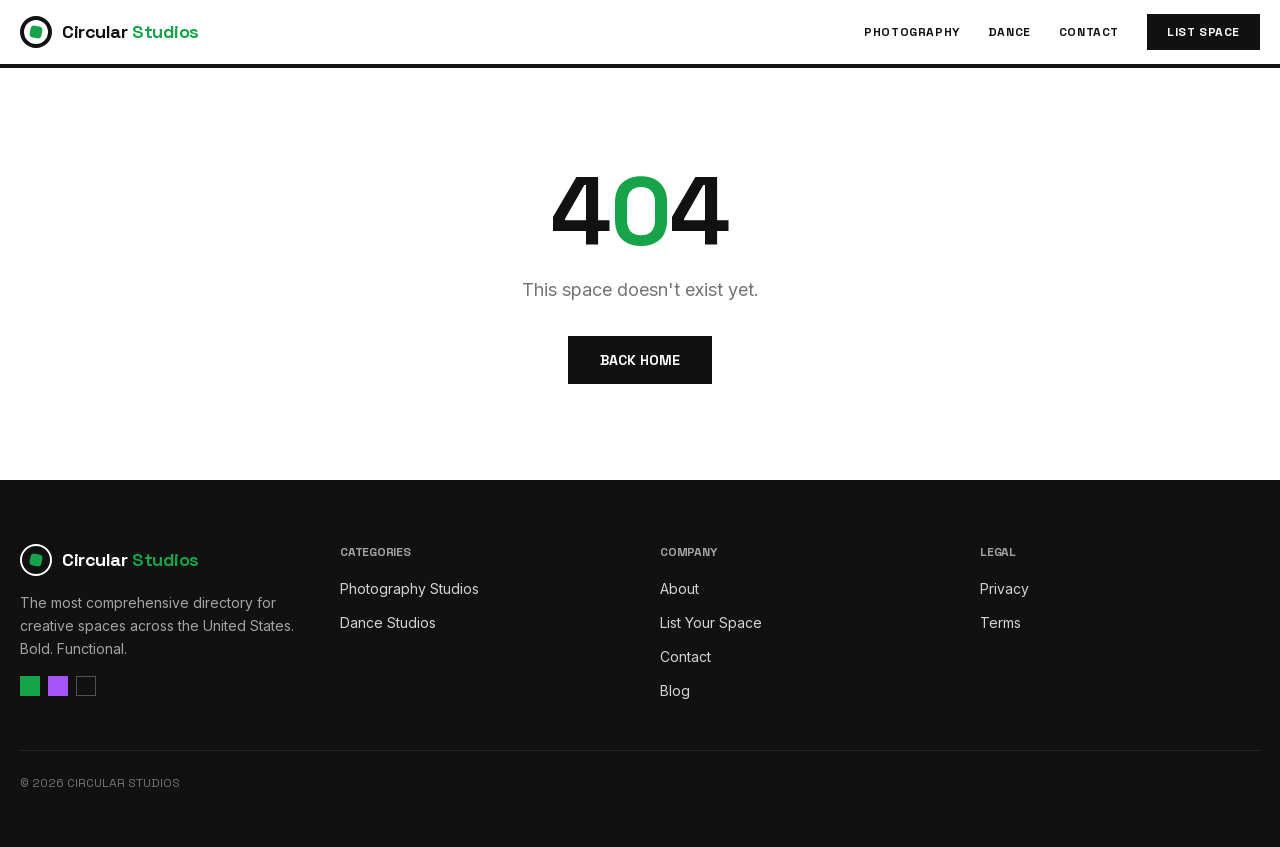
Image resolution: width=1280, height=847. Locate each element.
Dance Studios (388, 622)
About (679, 588)
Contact (1089, 32)
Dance (1009, 32)
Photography (912, 32)
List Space (1203, 32)
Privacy (1004, 588)
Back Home (640, 360)
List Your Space (711, 622)
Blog (675, 690)
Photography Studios (409, 588)
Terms (1000, 622)
